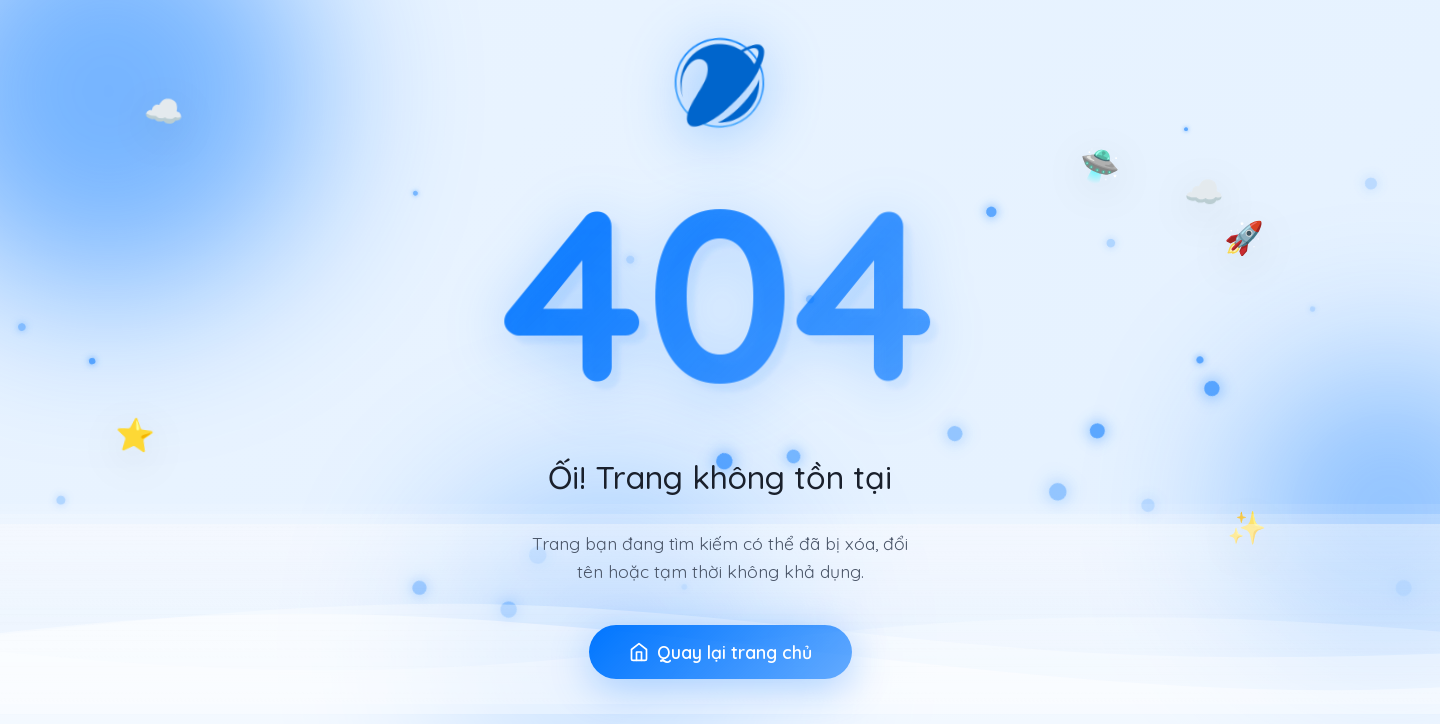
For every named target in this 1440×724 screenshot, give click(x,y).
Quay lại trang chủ (720, 654)
